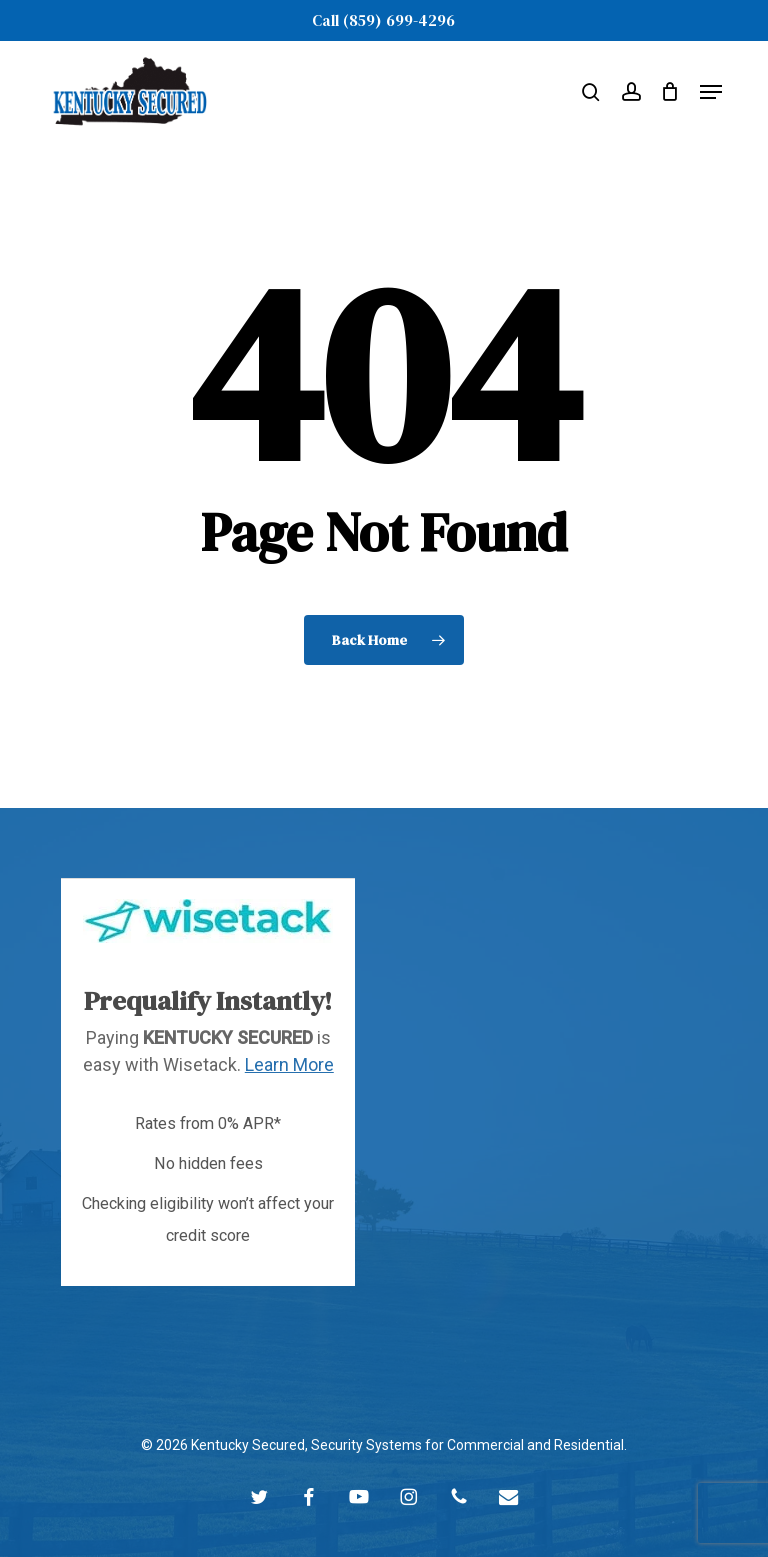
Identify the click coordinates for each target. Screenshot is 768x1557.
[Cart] (670, 91)
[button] (711, 92)
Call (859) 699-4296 (383, 20)
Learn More (289, 1064)
